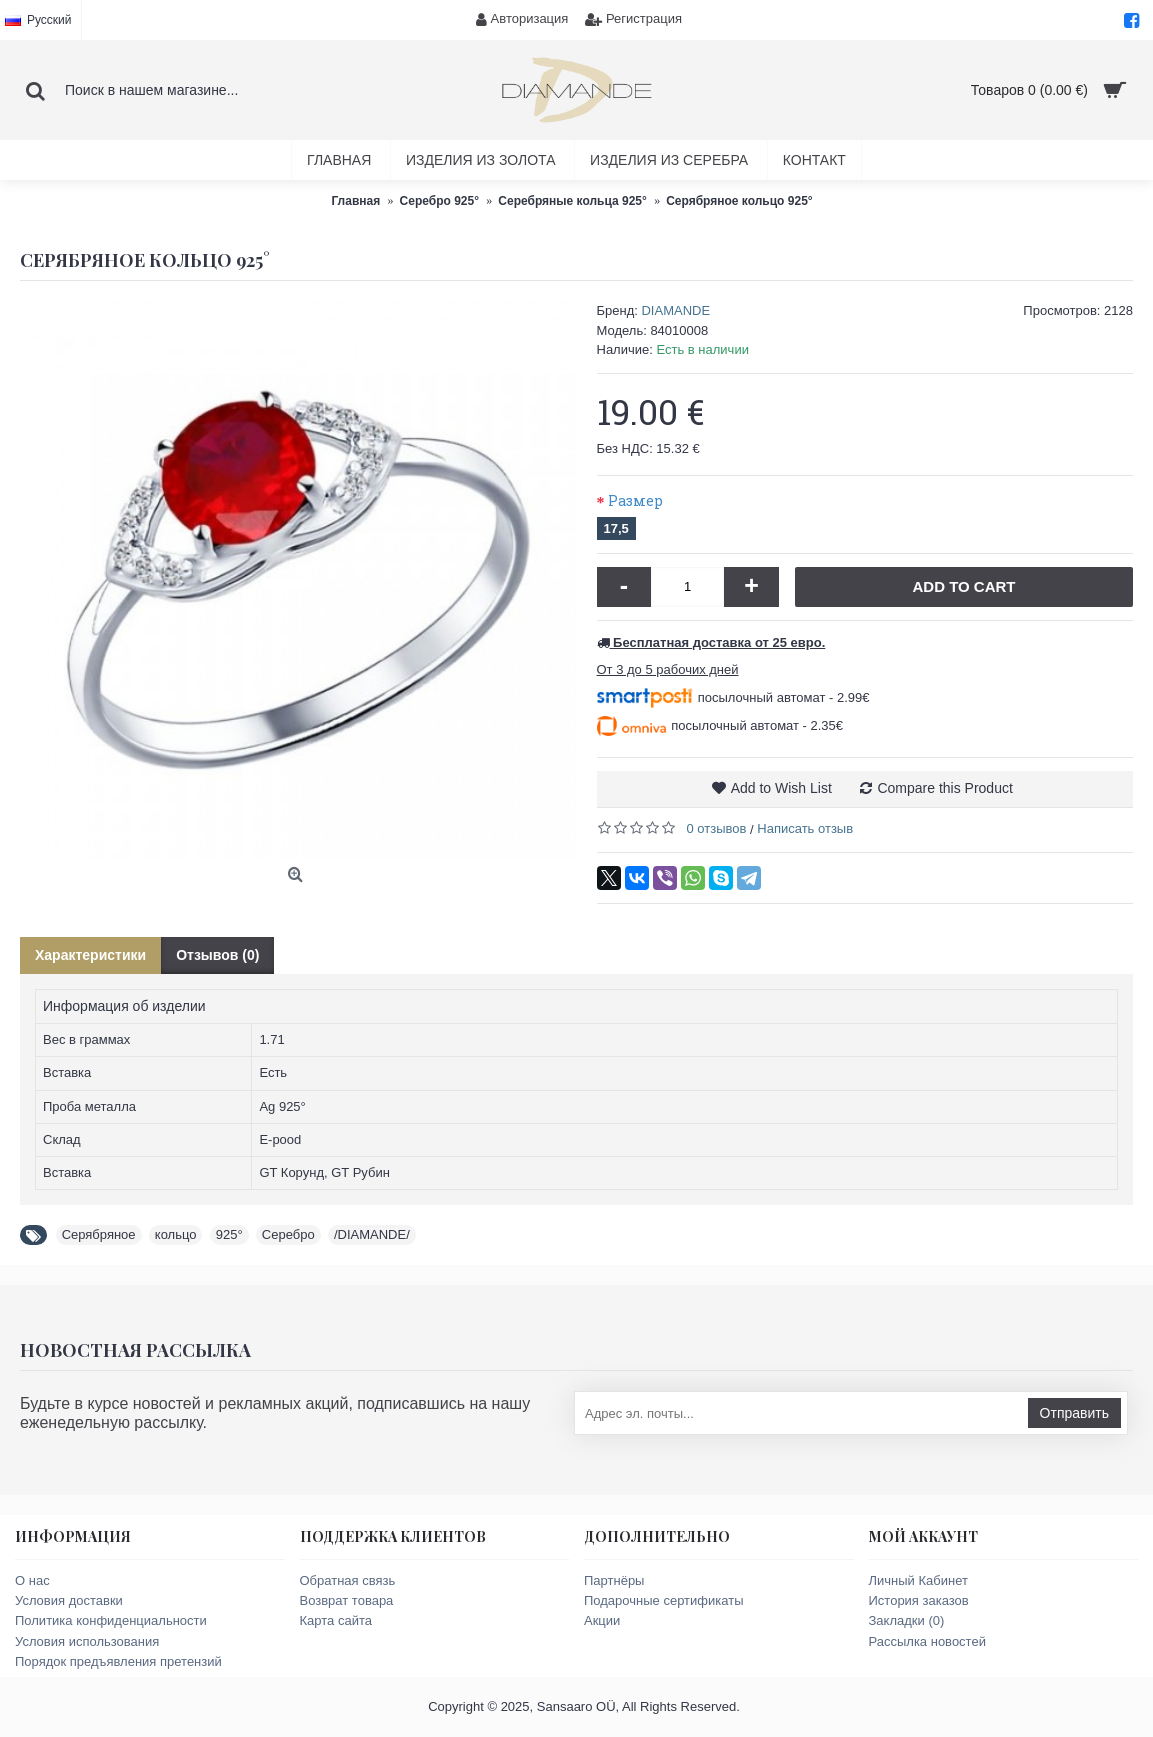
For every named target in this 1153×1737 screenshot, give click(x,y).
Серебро (288, 1234)
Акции (602, 1620)
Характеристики (90, 955)
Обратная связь (348, 1580)
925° (229, 1234)
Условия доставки (69, 1600)
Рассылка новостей (927, 1641)
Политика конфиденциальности (111, 1620)
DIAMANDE (675, 310)
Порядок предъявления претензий (118, 1661)
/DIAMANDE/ (372, 1234)
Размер (635, 500)
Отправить (1074, 1413)
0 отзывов (717, 828)
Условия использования (87, 1641)
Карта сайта (336, 1620)
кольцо (176, 1234)
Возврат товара (347, 1600)
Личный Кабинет (918, 1580)
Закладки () (907, 1620)
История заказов (919, 1600)
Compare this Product (944, 788)
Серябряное (99, 1234)
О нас (32, 1580)
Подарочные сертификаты (663, 1600)
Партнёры (614, 1580)
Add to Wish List (781, 788)
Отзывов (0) (217, 955)
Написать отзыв (805, 828)
